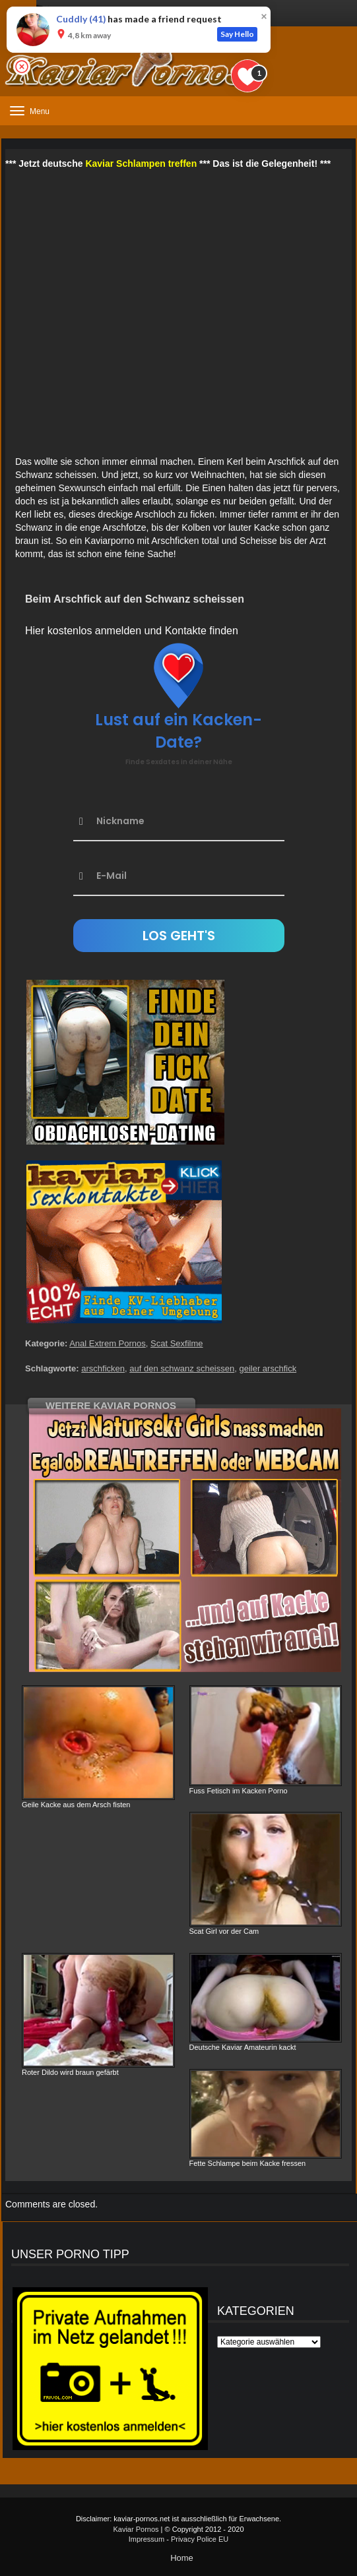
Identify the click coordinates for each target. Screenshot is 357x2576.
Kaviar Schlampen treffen (141, 163)
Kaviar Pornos (135, 2529)
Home (181, 2558)
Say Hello (237, 34)
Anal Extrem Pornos (107, 1343)
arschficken (103, 1368)
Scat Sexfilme (176, 1343)
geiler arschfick (267, 1368)
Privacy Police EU (199, 2539)
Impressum (146, 2539)
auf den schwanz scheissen (181, 1368)
